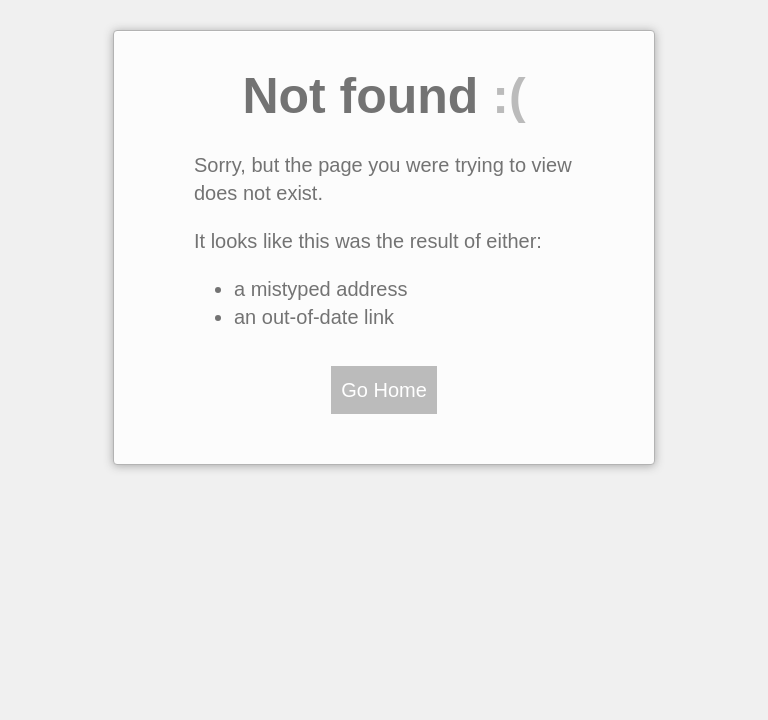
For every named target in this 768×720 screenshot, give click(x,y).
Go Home (384, 390)
